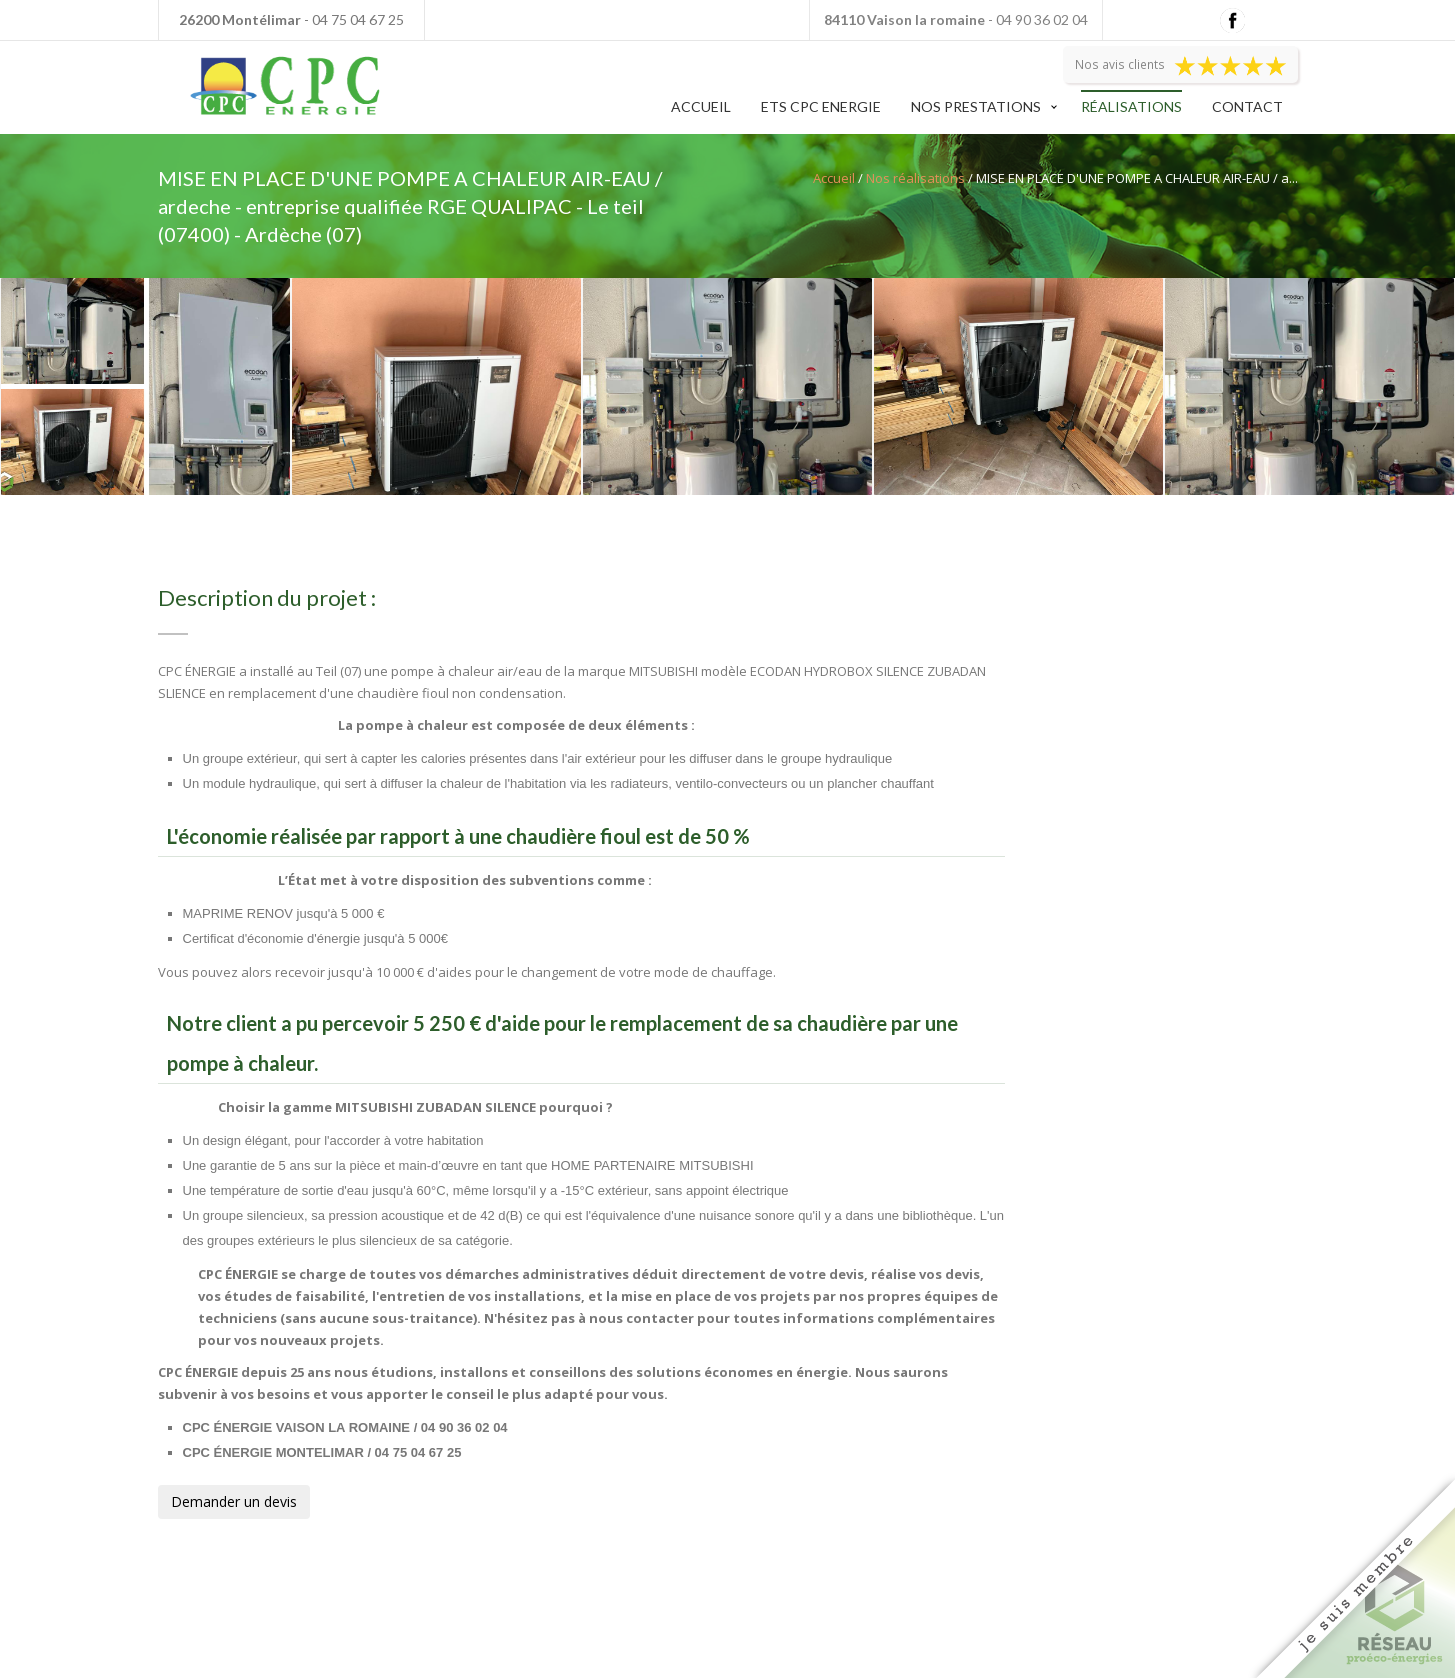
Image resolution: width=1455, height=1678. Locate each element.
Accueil (701, 106)
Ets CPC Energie (821, 106)
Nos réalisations (915, 178)
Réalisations (1131, 106)
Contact (1247, 106)
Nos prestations (976, 106)
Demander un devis (234, 1501)
